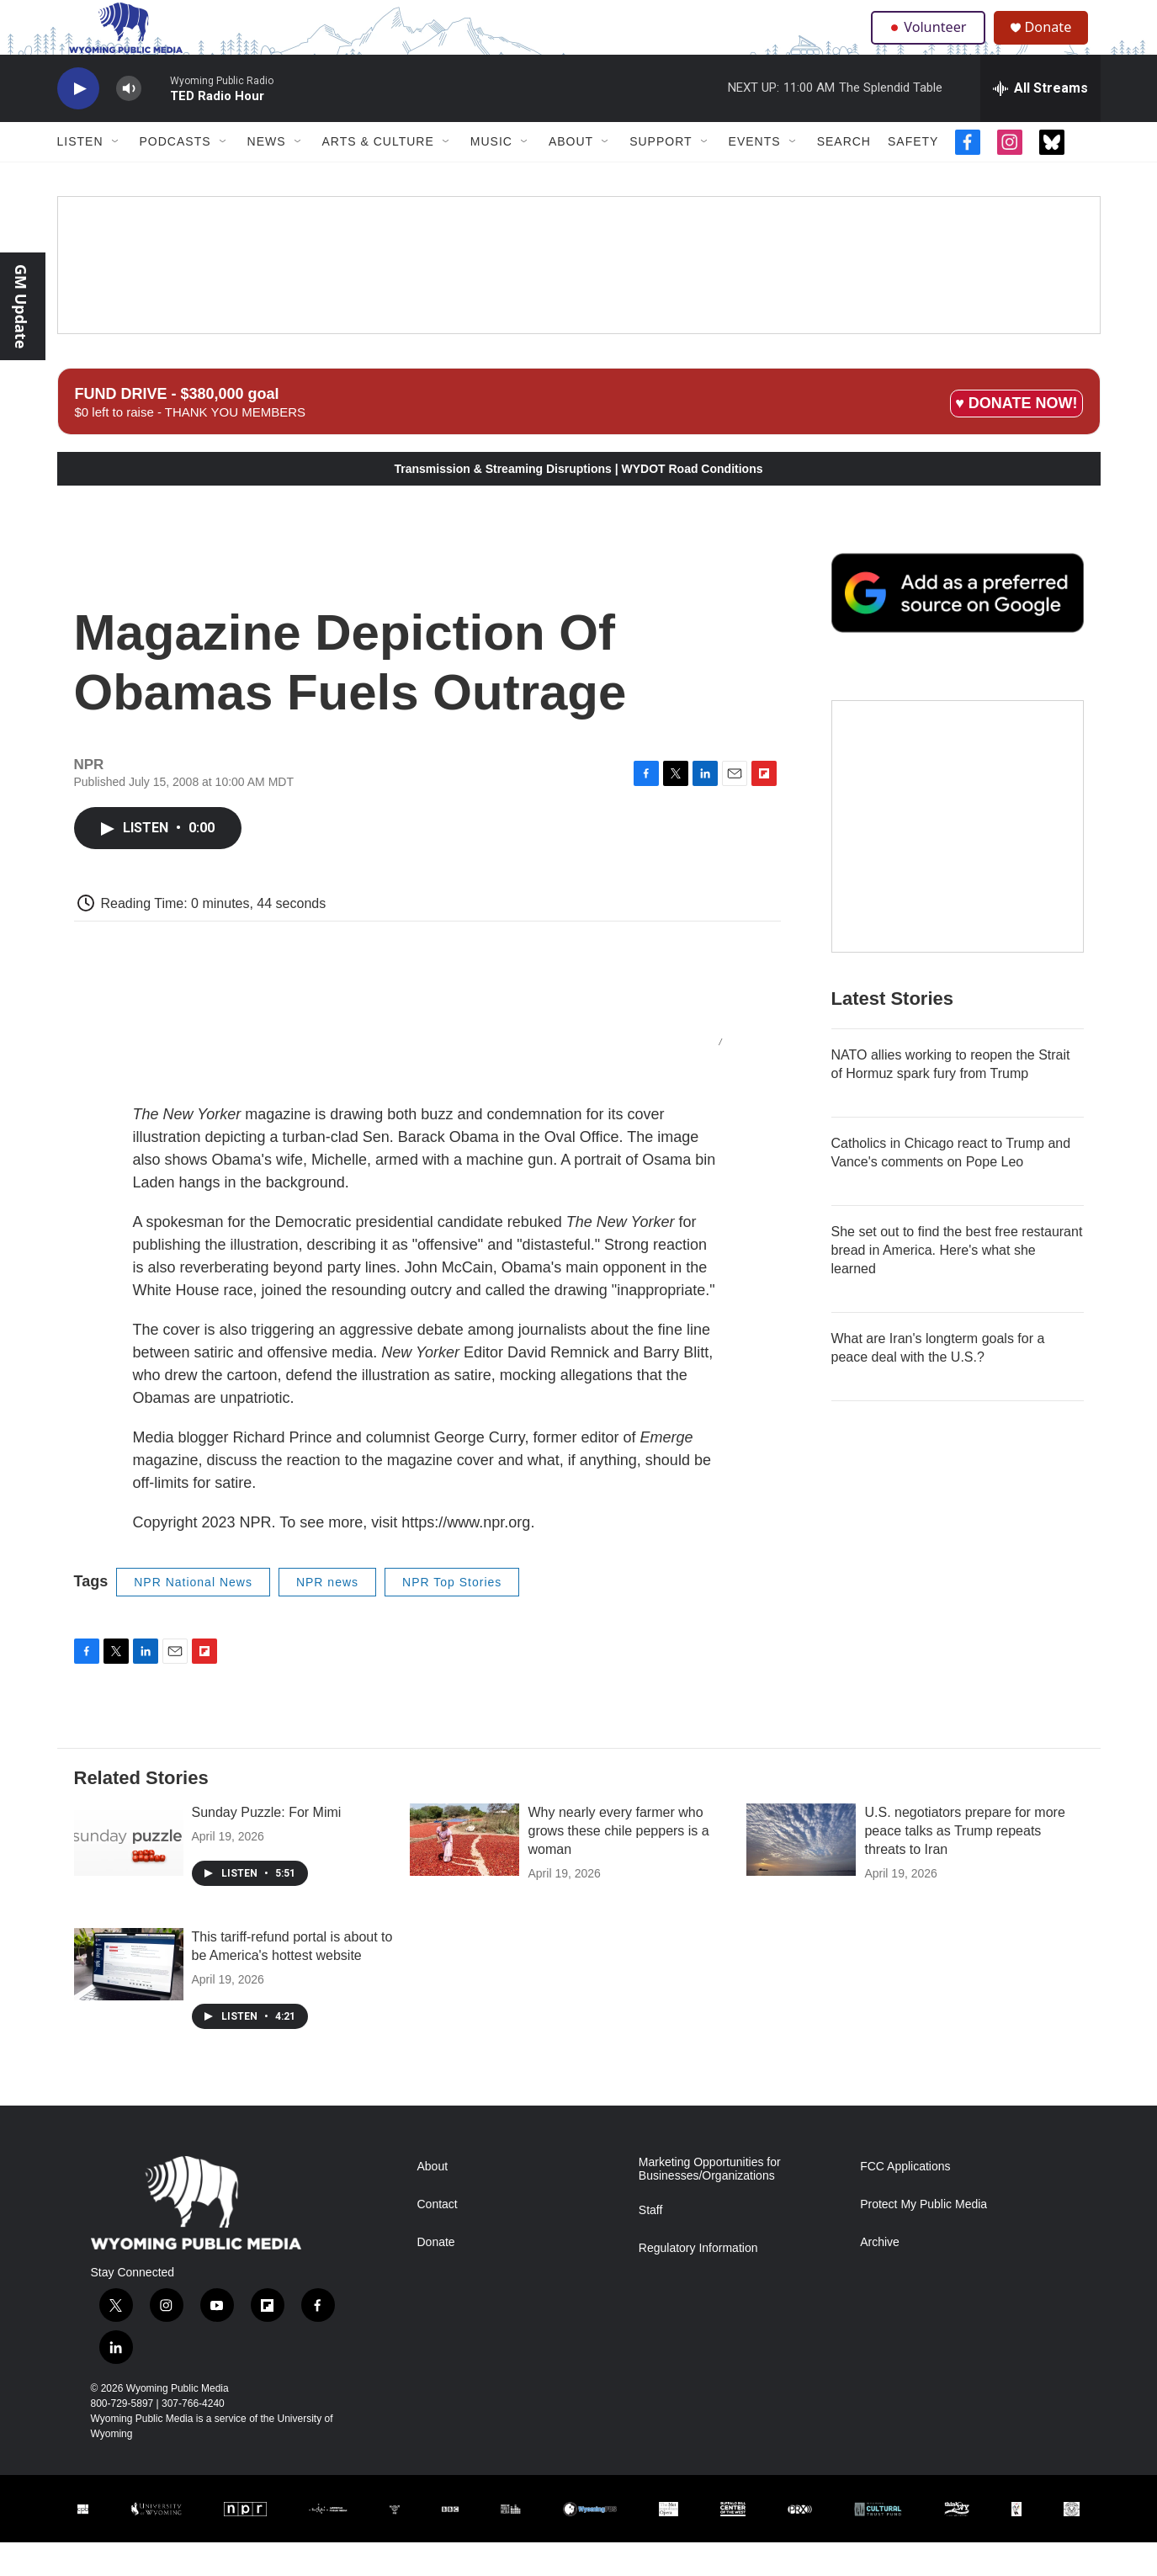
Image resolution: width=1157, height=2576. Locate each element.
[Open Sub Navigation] (116, 175)
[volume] (128, 122)
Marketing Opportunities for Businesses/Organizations (710, 2203)
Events (755, 175)
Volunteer (931, 44)
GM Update (21, 306)
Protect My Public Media (923, 2238)
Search (844, 175)
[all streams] (1040, 122)
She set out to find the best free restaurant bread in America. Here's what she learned (957, 1283)
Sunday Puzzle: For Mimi (267, 1846)
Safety (913, 175)
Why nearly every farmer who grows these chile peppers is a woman (618, 1864)
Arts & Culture (378, 175)
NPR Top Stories (452, 1616)
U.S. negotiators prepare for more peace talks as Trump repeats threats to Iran (964, 1864)
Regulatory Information (698, 2282)
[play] (78, 122)
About (571, 175)
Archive (880, 2276)
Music (491, 175)
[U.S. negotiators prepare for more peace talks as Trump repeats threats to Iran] (801, 1873)
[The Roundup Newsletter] (957, 860)
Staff (651, 2244)
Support (660, 175)
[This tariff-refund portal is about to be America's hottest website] (128, 1998)
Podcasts (175, 175)
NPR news (327, 1616)
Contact (437, 2238)
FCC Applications (905, 2200)
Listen (80, 175)
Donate (1058, 44)
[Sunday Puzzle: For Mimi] (128, 1873)
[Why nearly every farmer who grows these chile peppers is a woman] (464, 1873)
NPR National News (193, 1616)
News (266, 175)
